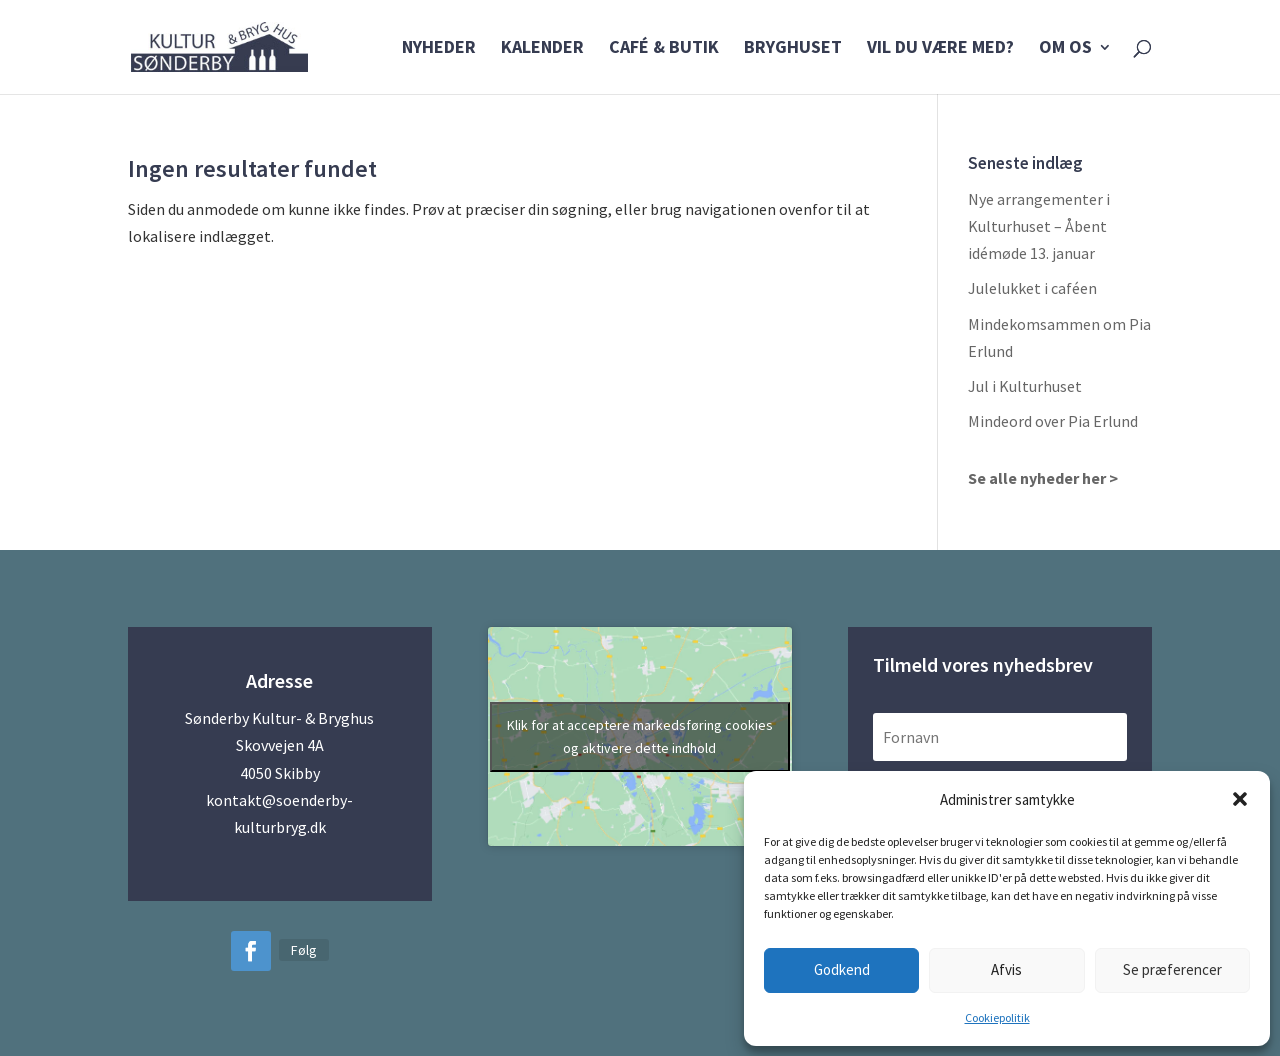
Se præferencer (1172, 969)
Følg (304, 950)
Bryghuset (793, 49)
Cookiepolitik (997, 1017)
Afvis (1006, 969)
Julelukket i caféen (1032, 288)
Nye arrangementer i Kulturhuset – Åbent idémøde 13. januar (1039, 226)
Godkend (842, 969)
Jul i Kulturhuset (1025, 386)
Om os (1065, 49)
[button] (1240, 799)
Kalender (542, 49)
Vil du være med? (940, 49)
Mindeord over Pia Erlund (1053, 421)
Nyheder (439, 49)
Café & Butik (664, 49)
